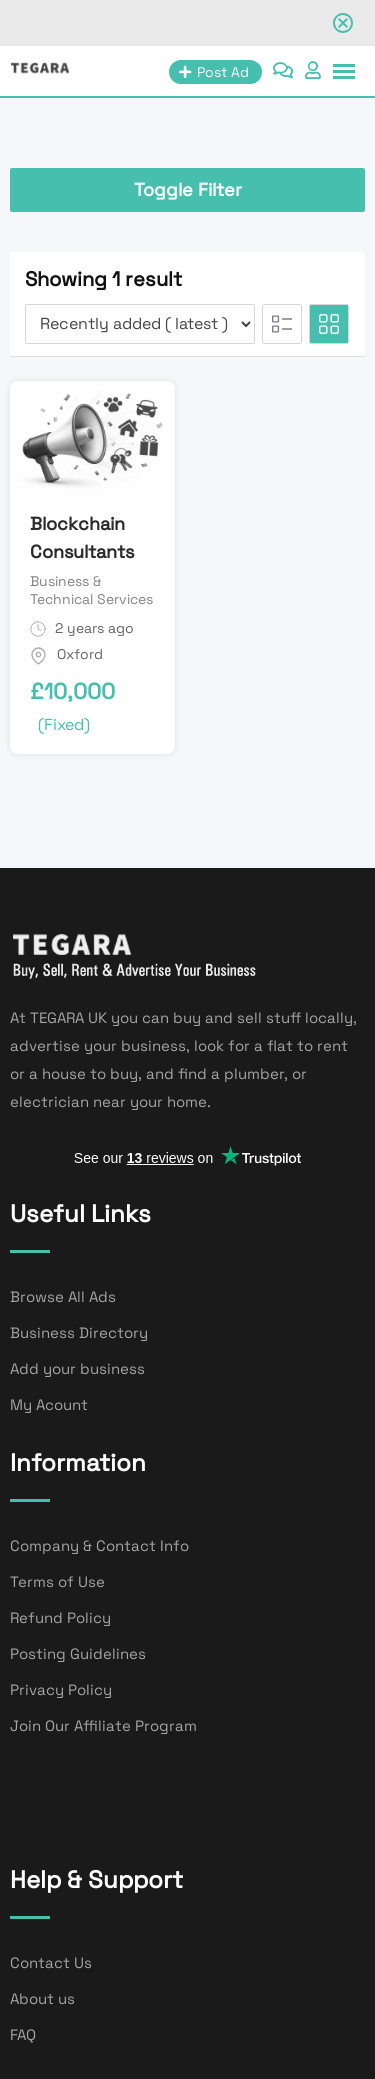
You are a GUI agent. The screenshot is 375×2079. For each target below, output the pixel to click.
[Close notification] (343, 23)
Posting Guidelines (78, 1653)
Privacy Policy (61, 1689)
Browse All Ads (63, 1296)
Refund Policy (60, 1617)
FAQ (23, 2034)
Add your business (77, 1368)
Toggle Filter (188, 189)
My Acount (49, 1404)
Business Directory (79, 1332)
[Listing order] (140, 324)
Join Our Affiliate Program (103, 1725)
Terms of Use (57, 1581)
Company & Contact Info (99, 1545)
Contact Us (51, 1962)
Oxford (80, 654)
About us (42, 1998)
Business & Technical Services (91, 590)
